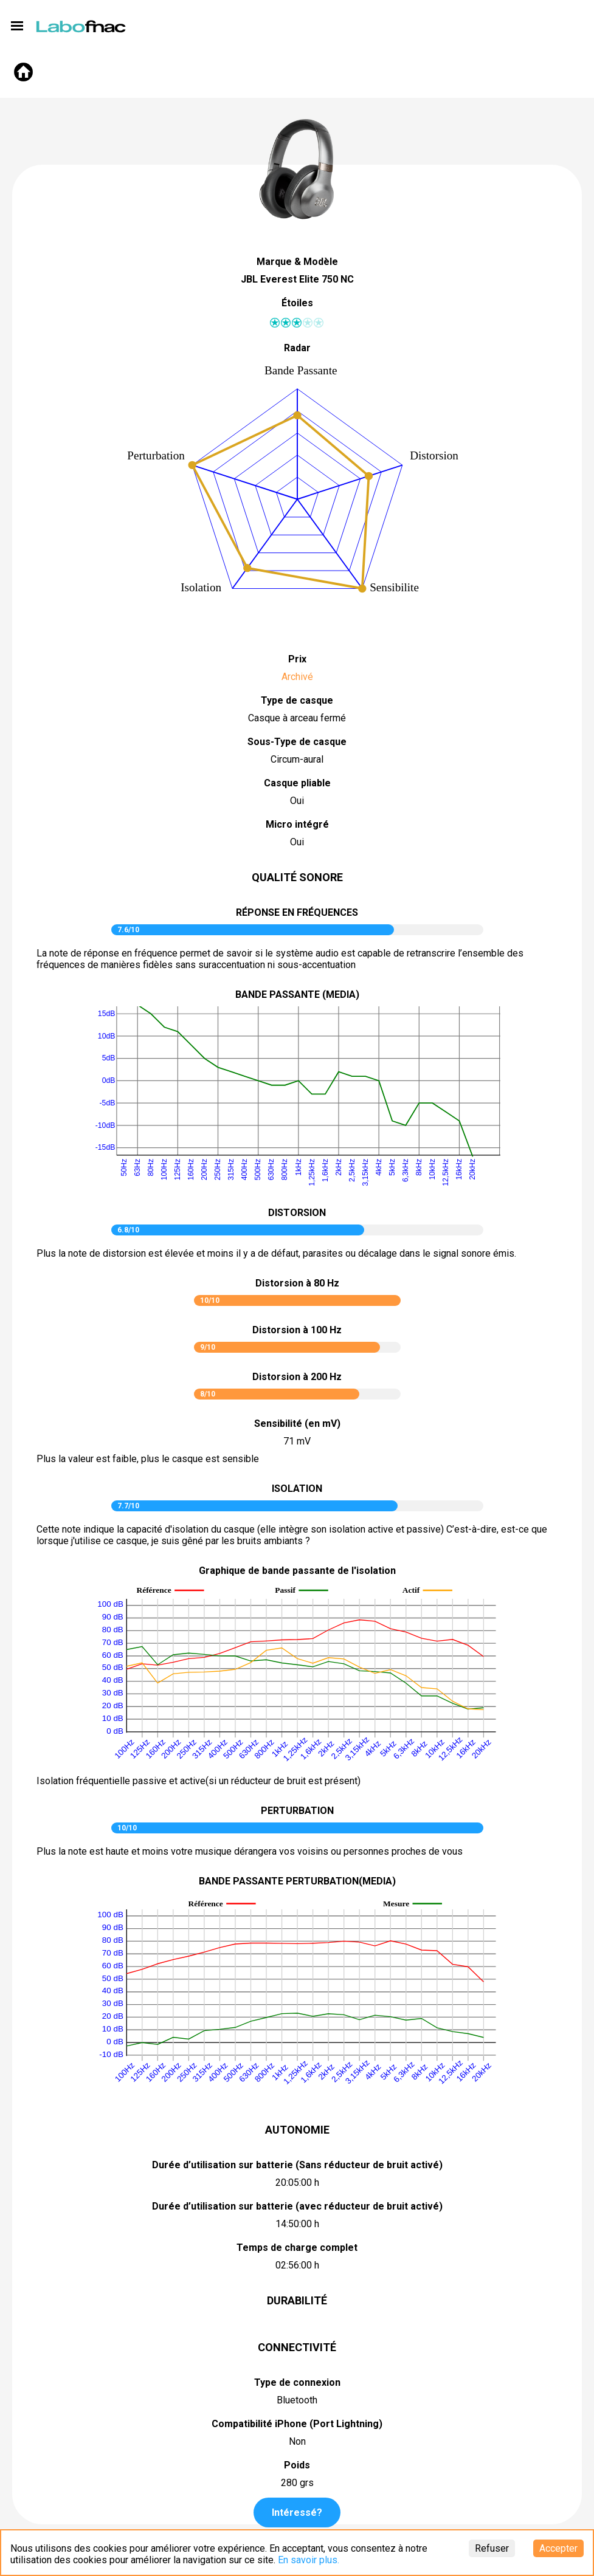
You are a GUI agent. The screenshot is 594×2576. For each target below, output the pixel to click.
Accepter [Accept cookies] (558, 2548)
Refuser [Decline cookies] (492, 2548)
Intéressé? (297, 2512)
